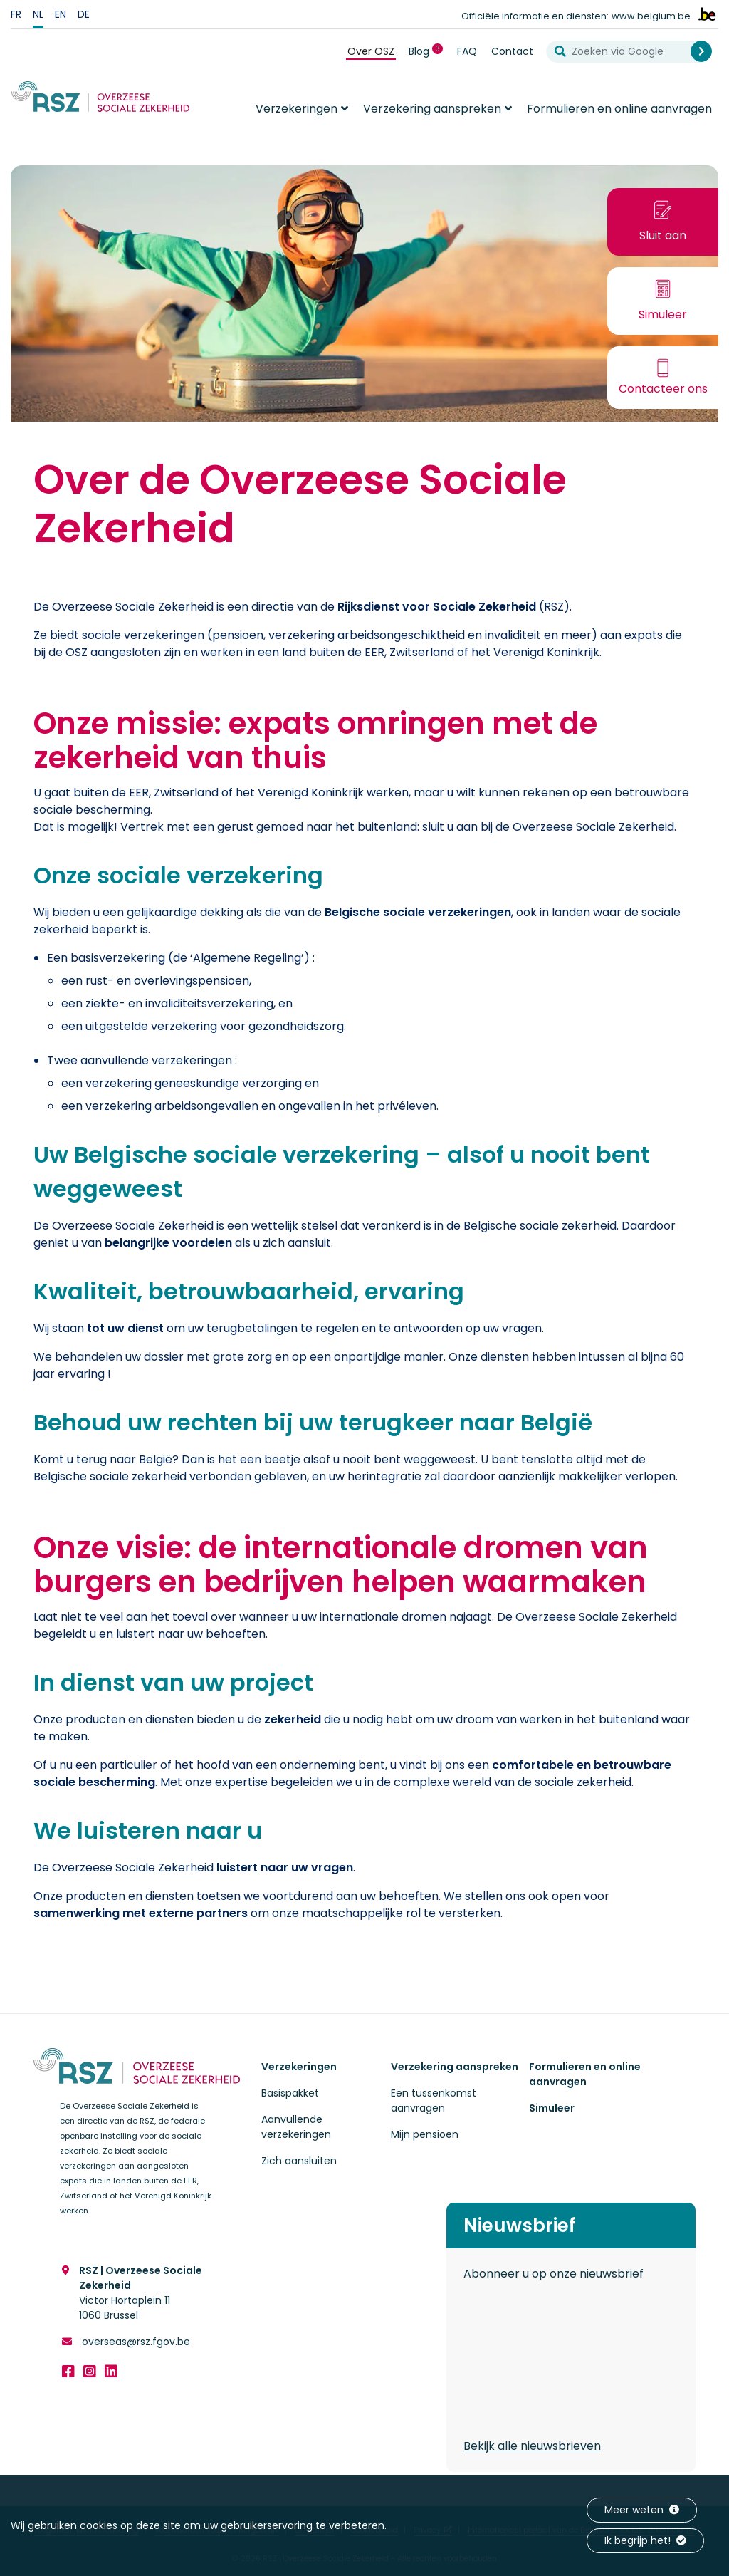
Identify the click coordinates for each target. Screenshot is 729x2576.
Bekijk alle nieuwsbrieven (532, 2446)
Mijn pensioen (424, 2134)
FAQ (467, 51)
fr (16, 14)
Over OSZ (370, 51)
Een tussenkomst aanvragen (433, 2100)
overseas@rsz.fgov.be (134, 2341)
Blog (429, 50)
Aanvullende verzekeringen (296, 2126)
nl (38, 14)
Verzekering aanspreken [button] (432, 108)
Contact (512, 51)
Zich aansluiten (299, 2161)
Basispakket (290, 2093)
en (60, 14)
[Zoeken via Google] (624, 52)
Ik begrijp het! (645, 2540)
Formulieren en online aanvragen (619, 108)
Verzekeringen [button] (296, 108)
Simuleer (552, 2108)
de (84, 14)
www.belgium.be (651, 16)
